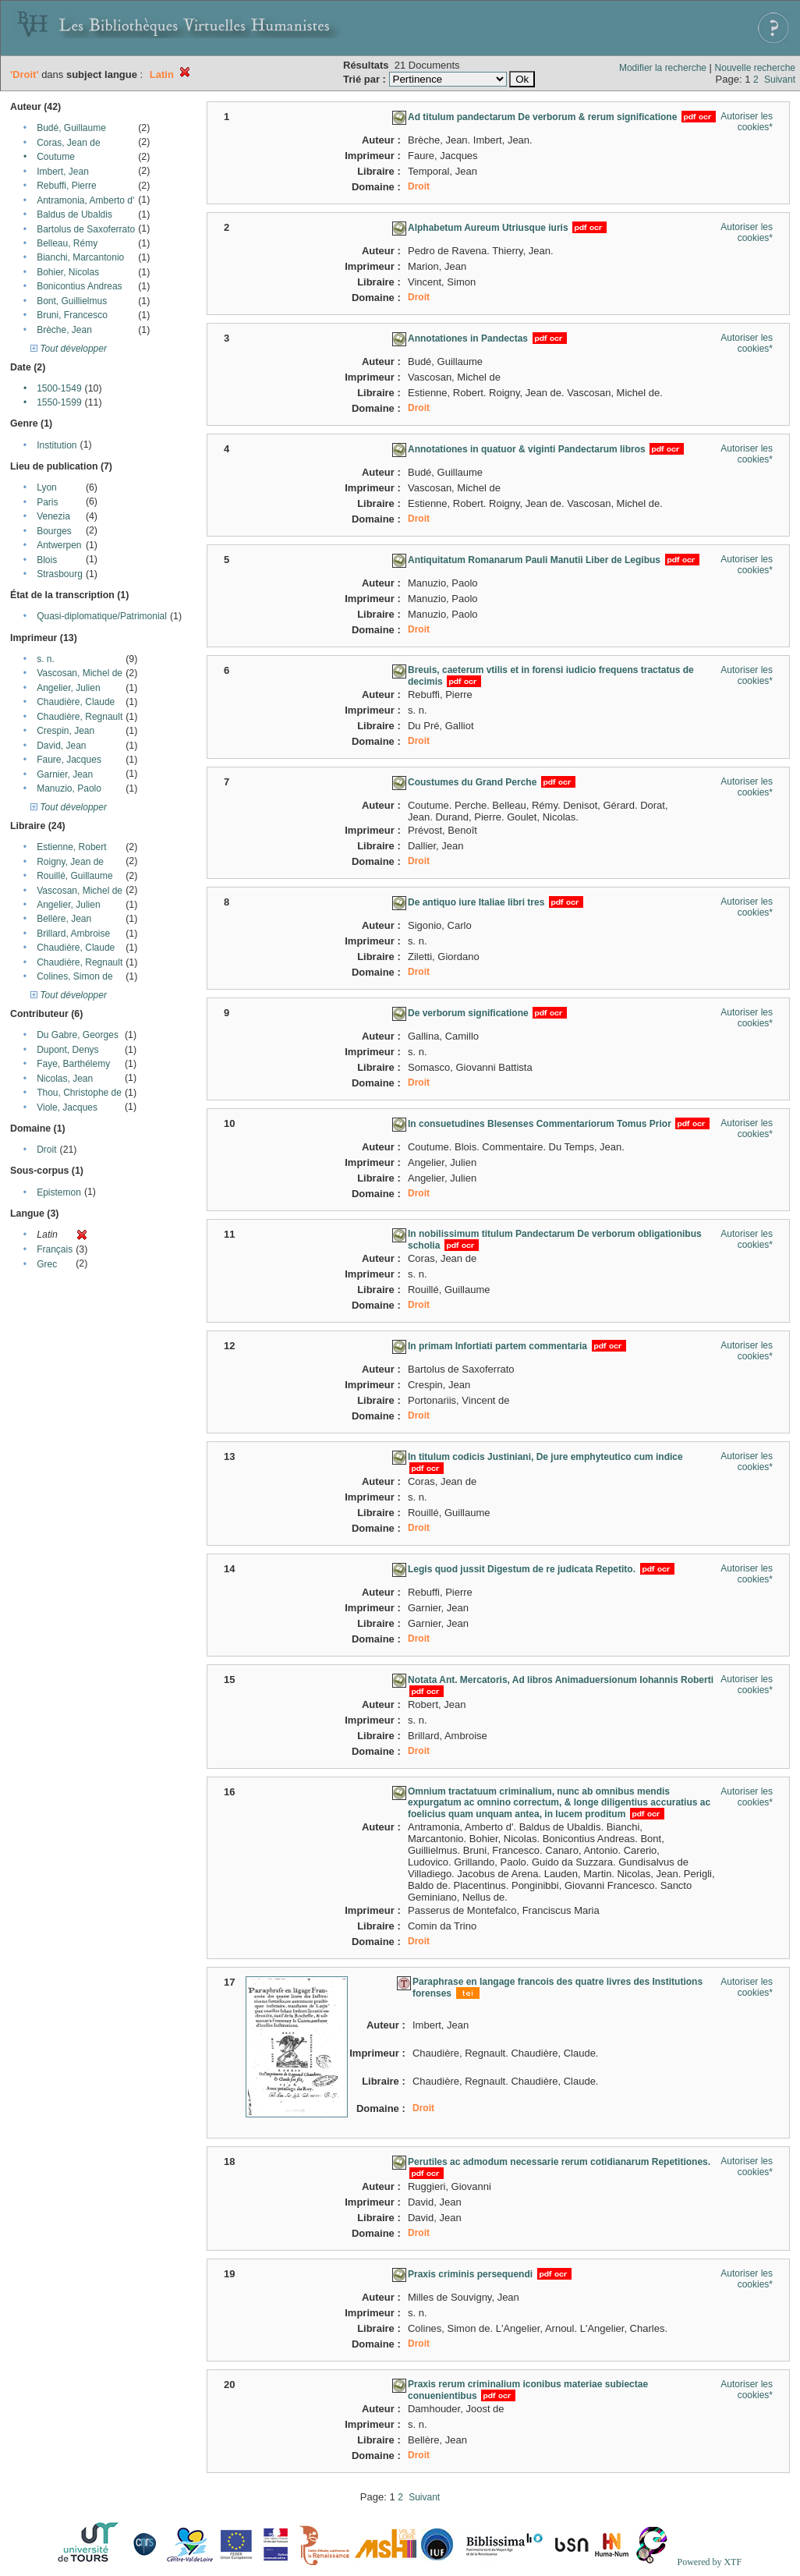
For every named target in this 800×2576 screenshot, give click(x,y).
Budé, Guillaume (71, 127)
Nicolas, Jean (65, 1078)
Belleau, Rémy (67, 243)
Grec (47, 1264)
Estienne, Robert (71, 847)
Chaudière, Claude (76, 701)
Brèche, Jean (64, 329)
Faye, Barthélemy (73, 1063)
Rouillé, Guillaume (74, 875)
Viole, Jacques (67, 1107)
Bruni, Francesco (72, 315)
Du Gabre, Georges (78, 1034)
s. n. (46, 659)
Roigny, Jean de (70, 861)
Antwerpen (59, 545)
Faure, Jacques (69, 759)
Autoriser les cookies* (746, 122)
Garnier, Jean (65, 774)
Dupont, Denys (67, 1049)
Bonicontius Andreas (79, 286)
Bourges (54, 531)
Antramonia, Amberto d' (85, 200)
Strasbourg (60, 574)
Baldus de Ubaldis (74, 214)
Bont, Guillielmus (72, 301)
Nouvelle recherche (755, 67)
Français (55, 1249)
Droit (46, 1149)
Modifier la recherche (662, 67)
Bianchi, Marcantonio (80, 257)
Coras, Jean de (68, 142)
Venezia (53, 516)
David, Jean (61, 745)
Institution (56, 445)
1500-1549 (59, 388)
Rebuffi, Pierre (66, 185)
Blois (47, 560)
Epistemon (59, 1192)
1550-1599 (59, 402)
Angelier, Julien (68, 687)
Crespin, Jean (65, 730)
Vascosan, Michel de (79, 673)
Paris (47, 502)
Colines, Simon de (74, 976)
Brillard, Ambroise (73, 933)
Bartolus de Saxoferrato (86, 229)
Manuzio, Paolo (69, 788)
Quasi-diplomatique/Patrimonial (102, 616)
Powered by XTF (709, 2562)
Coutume (56, 156)
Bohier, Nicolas (68, 272)
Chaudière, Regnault (79, 716)
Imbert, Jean (63, 171)
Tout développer (68, 348)
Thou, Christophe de (79, 1092)
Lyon (47, 487)
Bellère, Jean (64, 918)
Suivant (779, 79)
